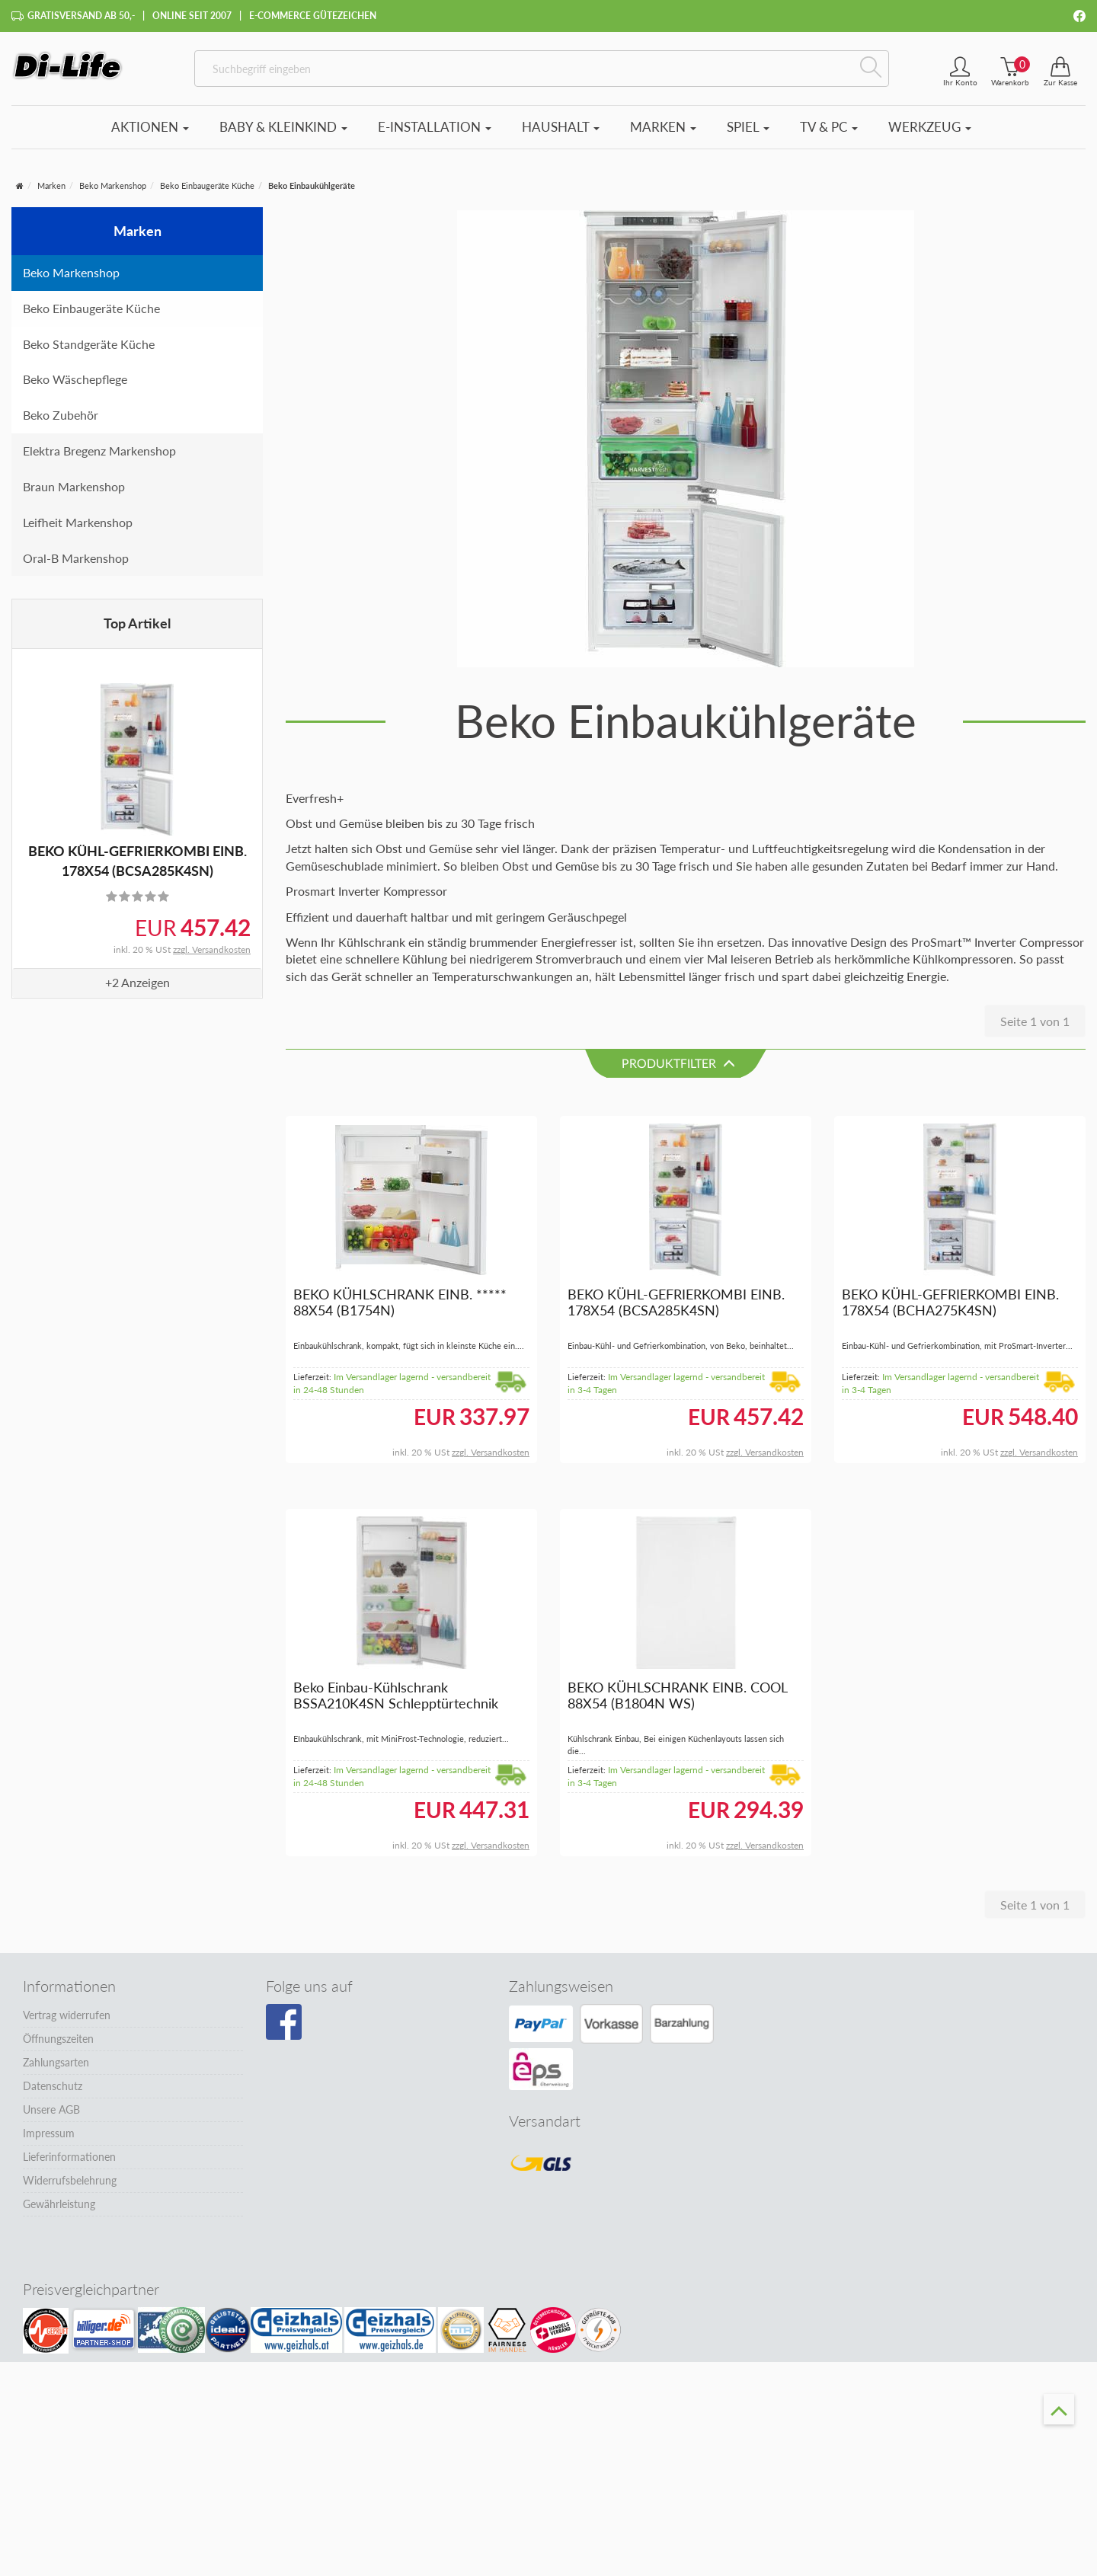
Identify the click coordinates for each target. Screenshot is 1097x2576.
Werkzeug (929, 134)
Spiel (748, 134)
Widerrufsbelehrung (70, 2187)
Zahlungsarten (56, 2069)
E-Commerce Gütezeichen (312, 15)
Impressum (49, 2139)
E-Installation (434, 134)
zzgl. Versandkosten (212, 957)
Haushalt (561, 134)
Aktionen (150, 134)
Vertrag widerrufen (66, 2021)
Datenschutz (52, 2092)
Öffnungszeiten (58, 2045)
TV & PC (829, 134)
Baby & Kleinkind (283, 134)
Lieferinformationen (69, 2163)
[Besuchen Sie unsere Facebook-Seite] (284, 2029)
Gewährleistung (59, 2210)
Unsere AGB (51, 2116)
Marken (663, 134)
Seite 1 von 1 (1035, 1028)
